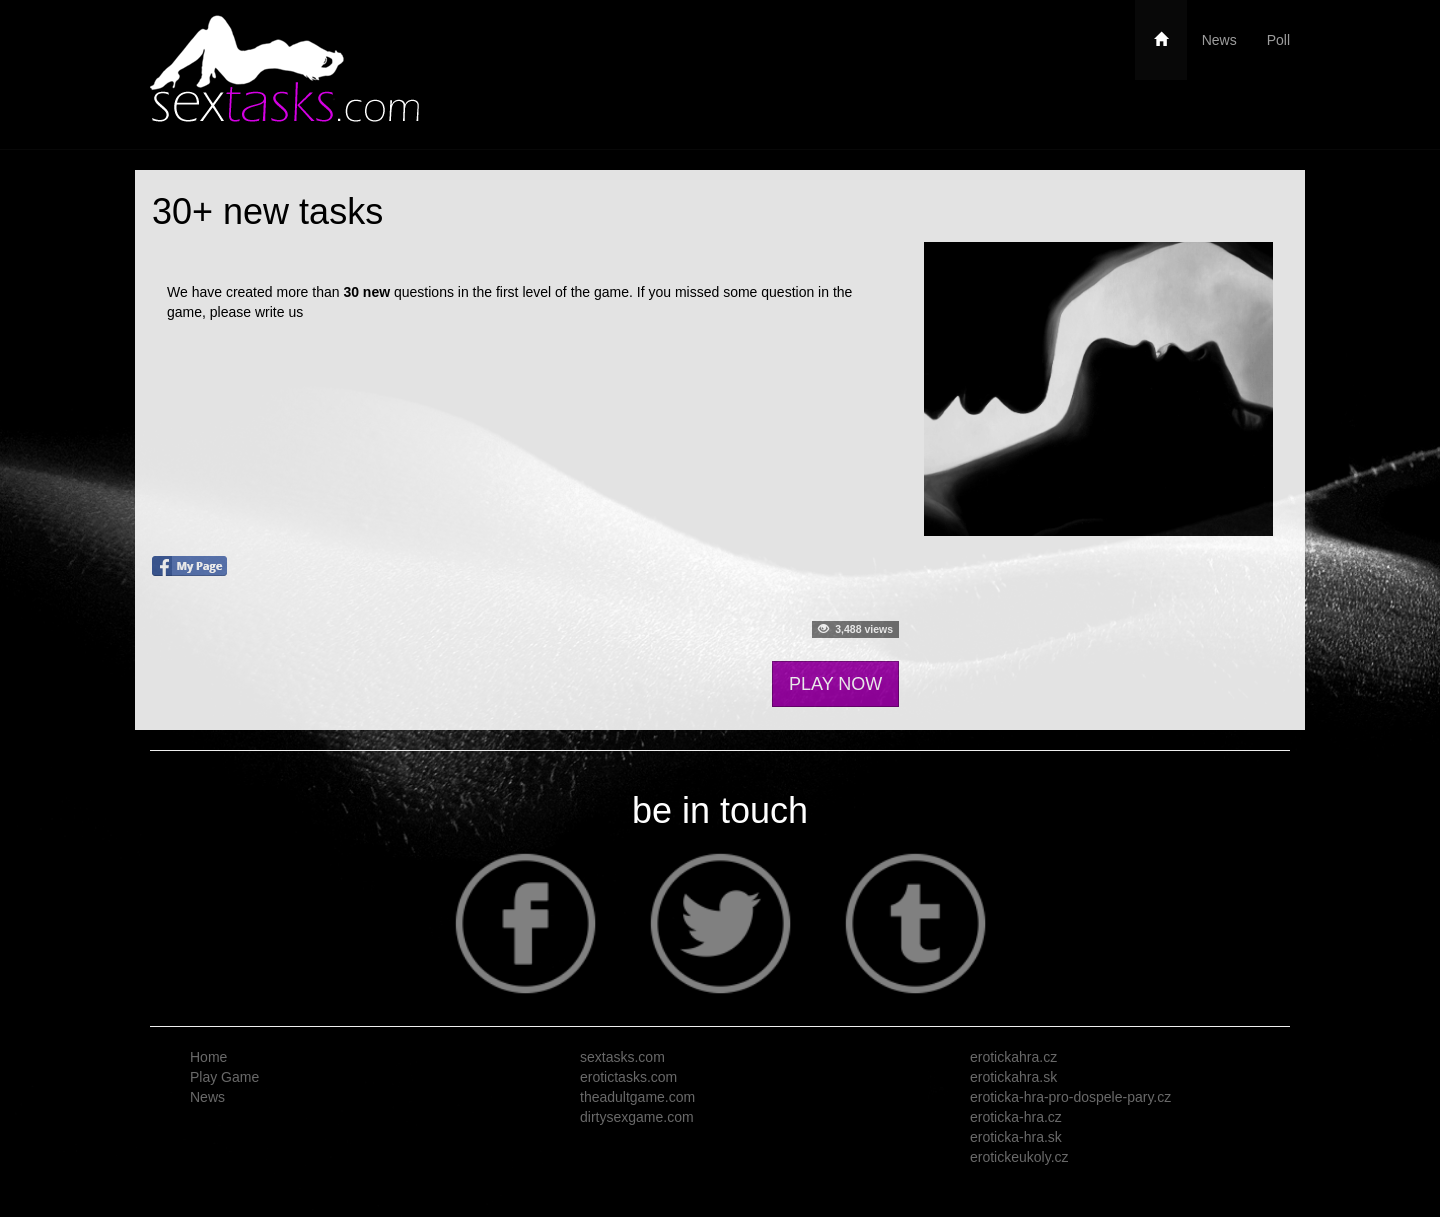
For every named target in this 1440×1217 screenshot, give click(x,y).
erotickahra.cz (1013, 1057)
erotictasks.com (628, 1077)
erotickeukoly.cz (1019, 1157)
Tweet (170, 637)
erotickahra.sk (1013, 1077)
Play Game (224, 1077)
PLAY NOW (835, 684)
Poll (1278, 40)
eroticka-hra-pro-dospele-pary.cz (1070, 1097)
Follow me (230, 637)
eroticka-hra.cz (1016, 1117)
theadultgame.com (637, 1097)
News (1219, 40)
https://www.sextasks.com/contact (411, 312)
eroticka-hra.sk (1016, 1137)
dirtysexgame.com (637, 1117)
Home (208, 1057)
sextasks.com (622, 1057)
